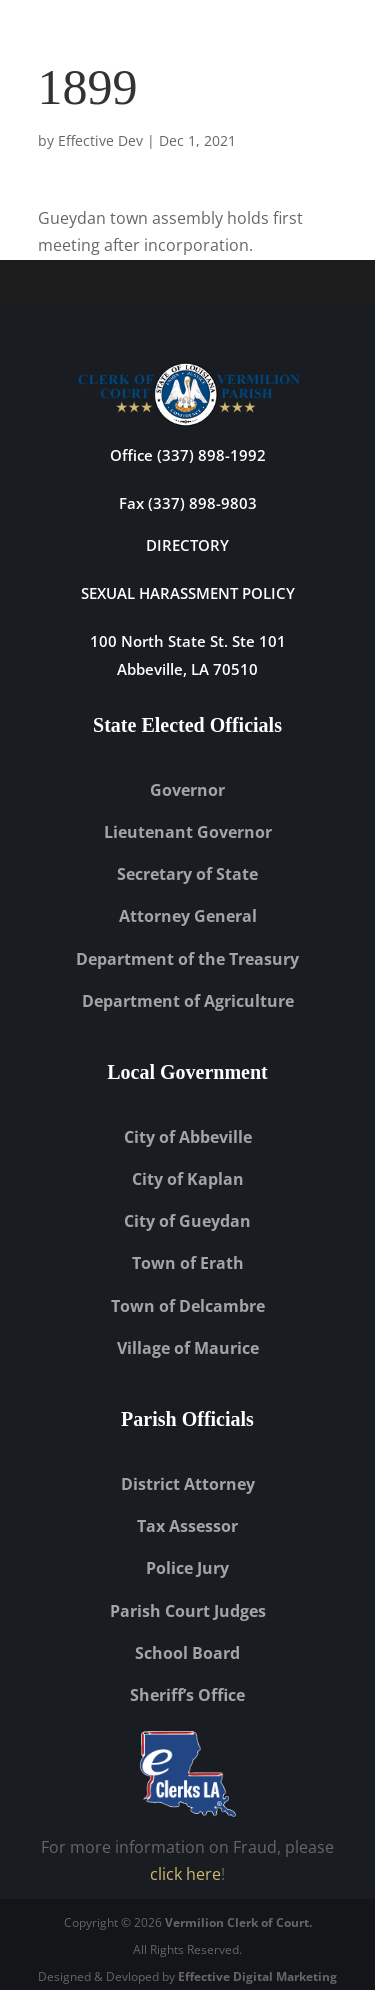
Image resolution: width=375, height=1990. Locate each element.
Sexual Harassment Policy (188, 593)
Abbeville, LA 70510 (187, 669)
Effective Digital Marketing (257, 1976)
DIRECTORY (187, 545)
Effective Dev (100, 140)
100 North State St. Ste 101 (188, 641)
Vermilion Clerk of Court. (238, 1922)
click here (185, 1874)
